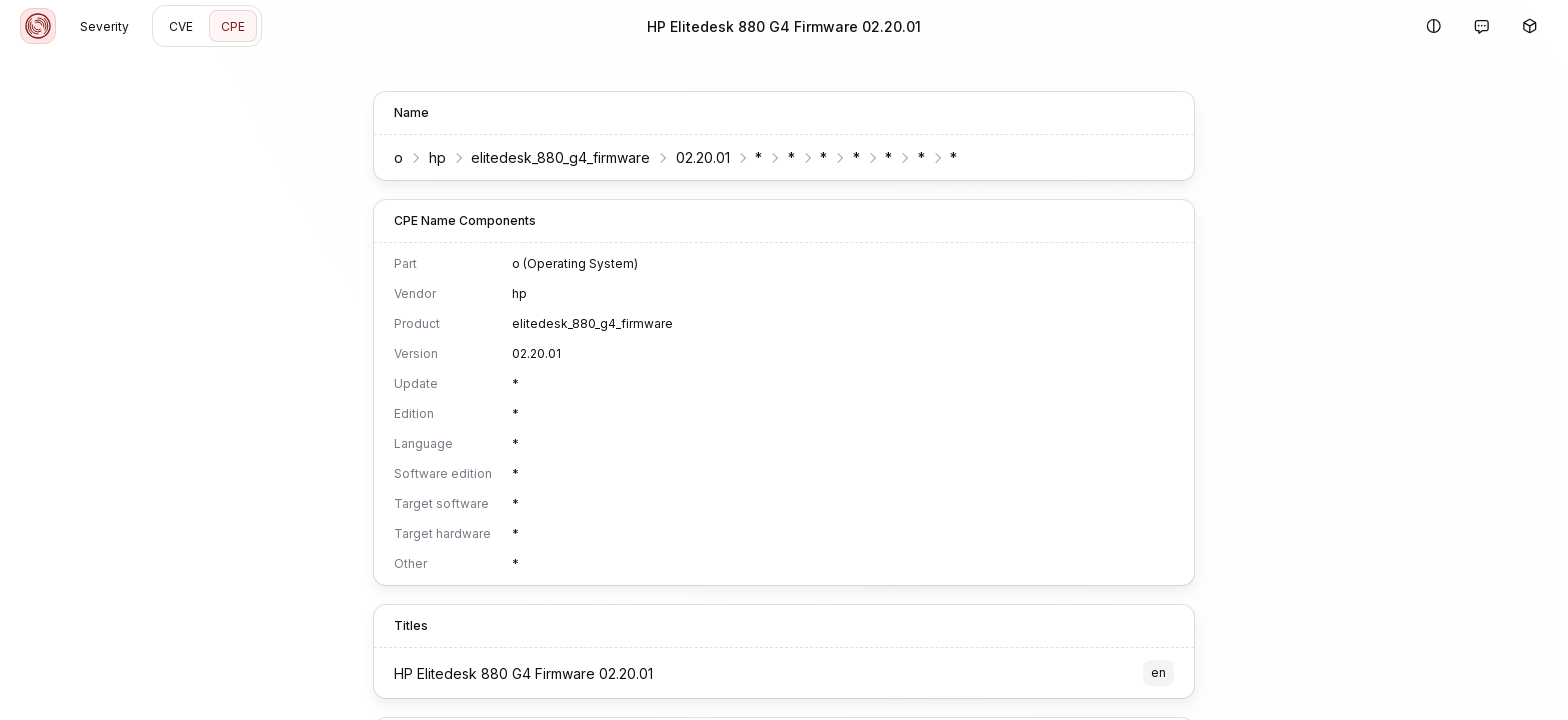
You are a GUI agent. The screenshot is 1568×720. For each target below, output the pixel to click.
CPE (233, 26)
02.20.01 (703, 157)
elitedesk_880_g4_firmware (560, 157)
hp (437, 157)
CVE (181, 26)
